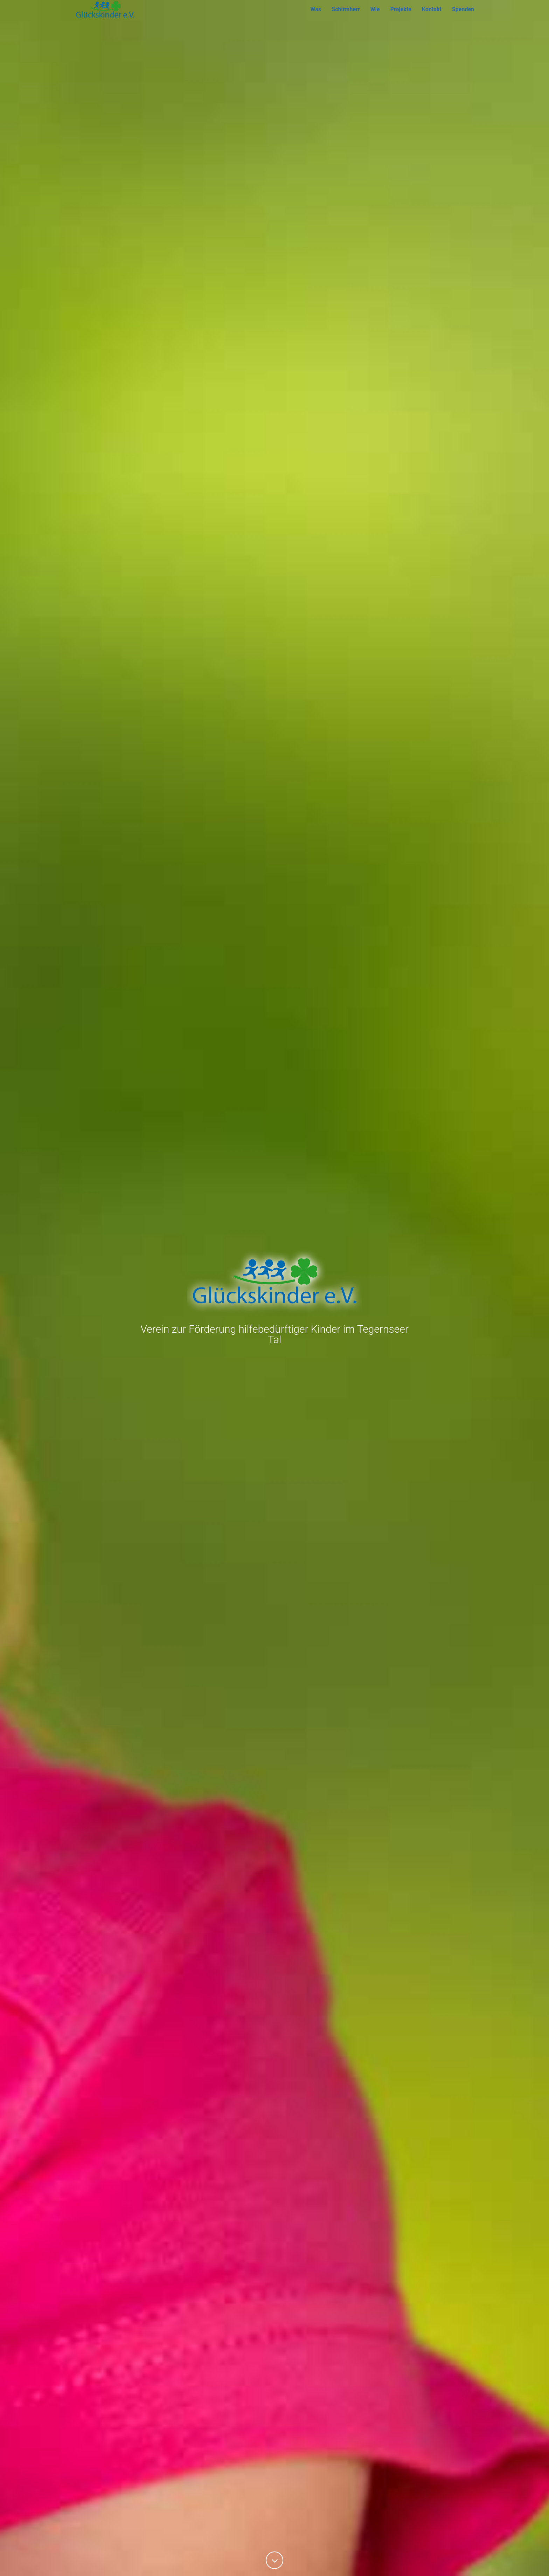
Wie (375, 19)
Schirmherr (346, 19)
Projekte (400, 19)
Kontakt (432, 19)
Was (316, 19)
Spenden (463, 19)
